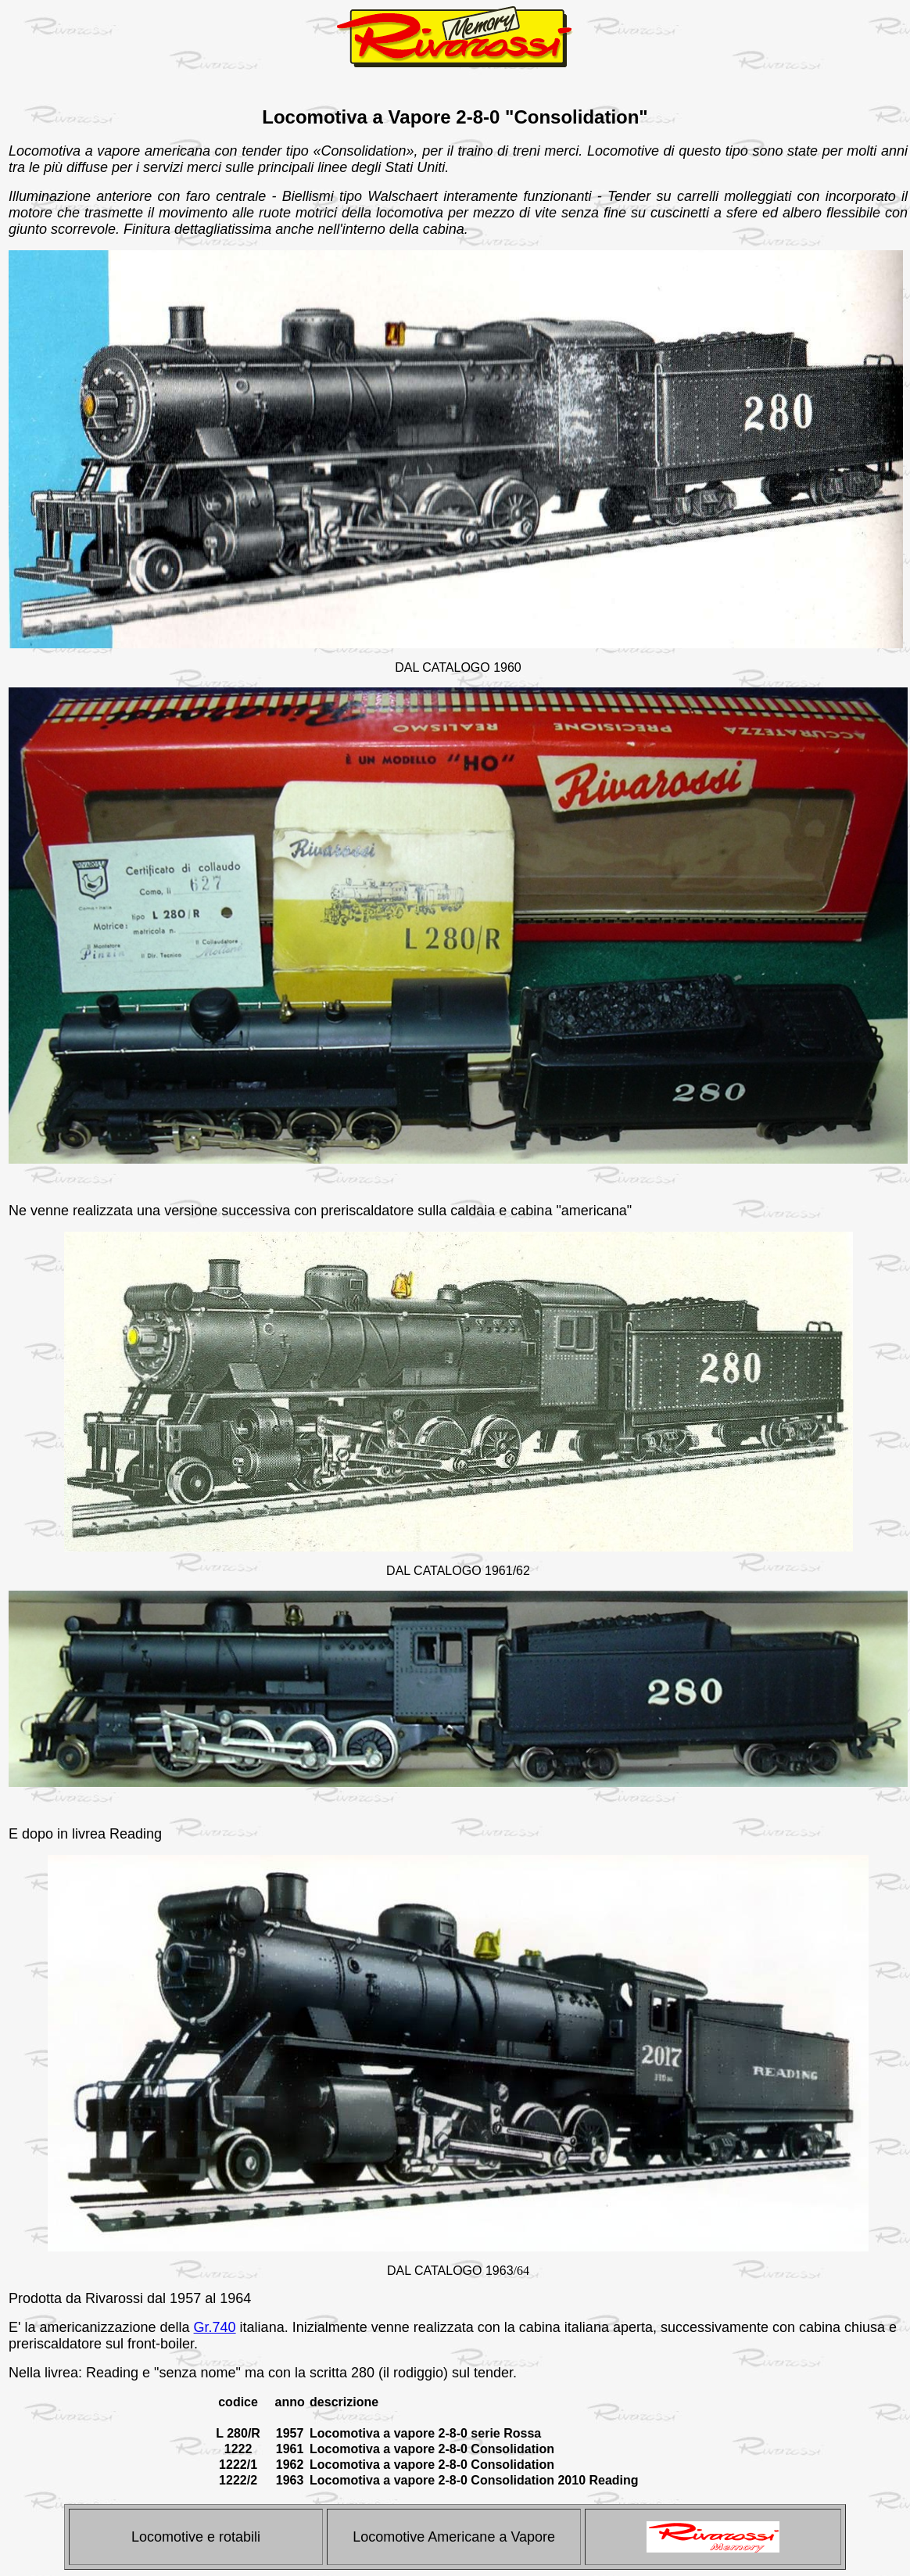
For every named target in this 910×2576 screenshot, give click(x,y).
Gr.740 (215, 2327)
